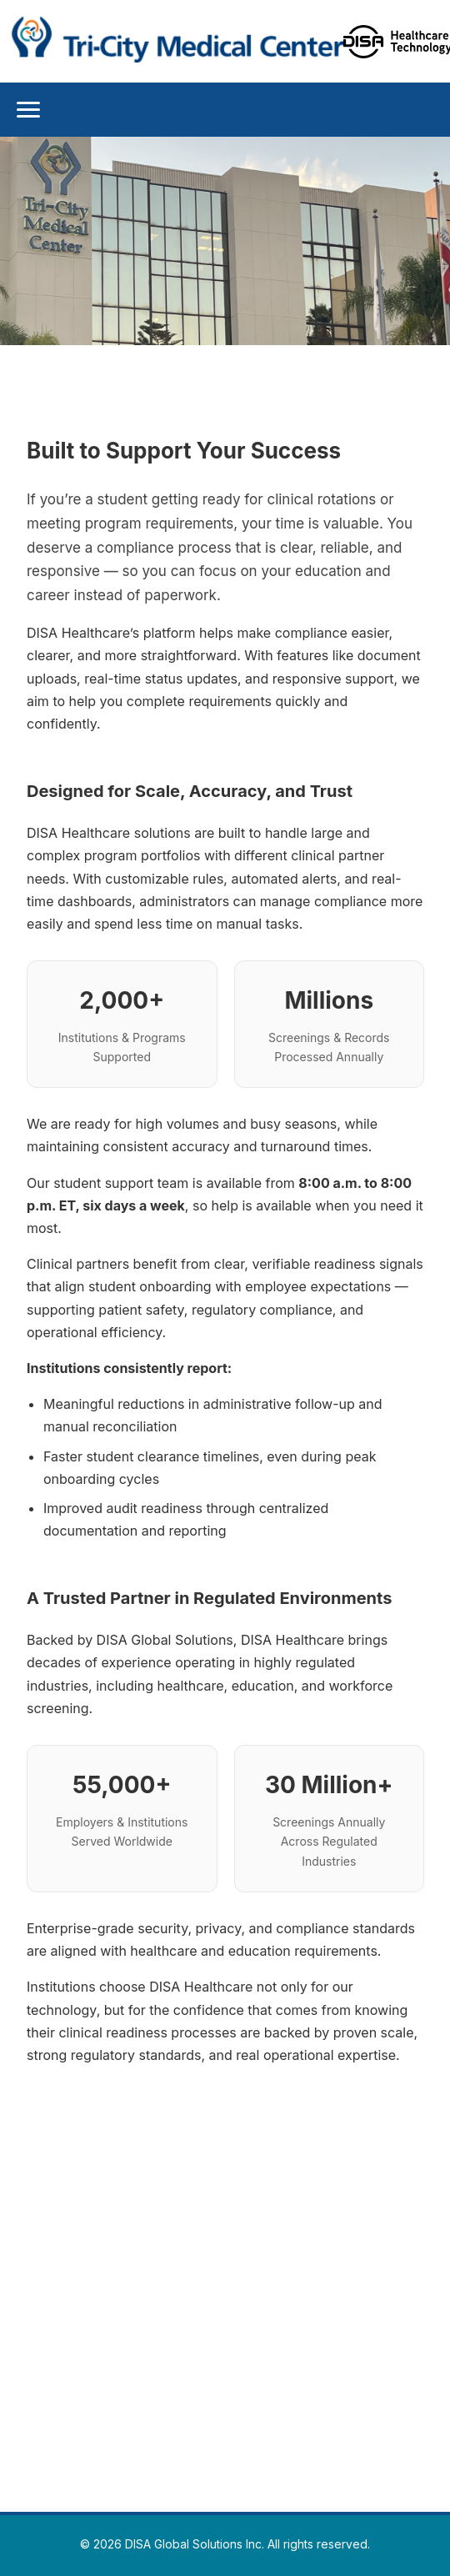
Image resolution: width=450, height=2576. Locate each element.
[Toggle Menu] (28, 109)
